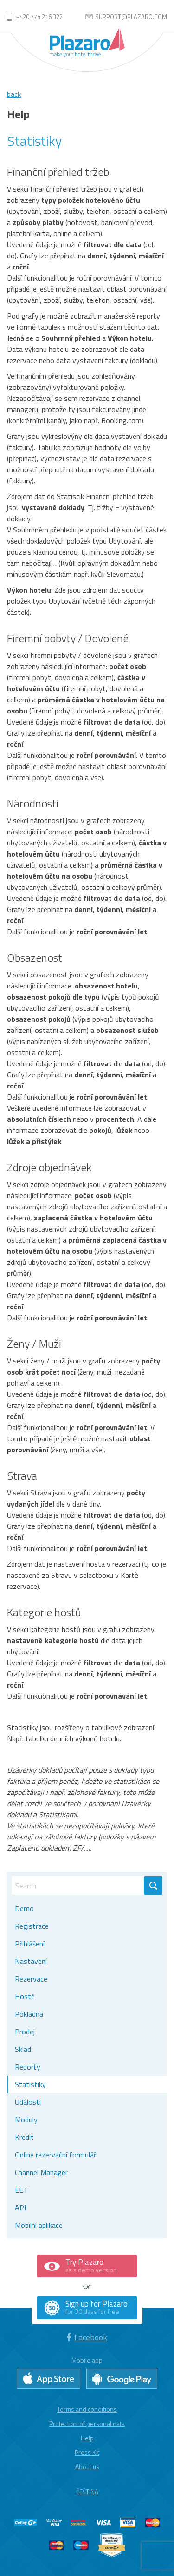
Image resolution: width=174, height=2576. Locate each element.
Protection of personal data (87, 2423)
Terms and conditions (87, 2409)
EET (21, 2189)
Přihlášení (30, 1943)
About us (87, 2466)
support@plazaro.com (131, 16)
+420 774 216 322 (39, 17)
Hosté (25, 1996)
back (14, 94)
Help (87, 2438)
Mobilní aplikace (39, 2225)
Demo (24, 1908)
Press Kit (87, 2452)
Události (28, 2101)
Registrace (32, 1926)
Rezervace (31, 1978)
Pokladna (29, 2014)
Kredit (24, 2137)
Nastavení (31, 1961)
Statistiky (30, 2084)
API (20, 2207)
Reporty (27, 2066)
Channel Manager (41, 2172)
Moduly (26, 2119)
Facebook (87, 2337)
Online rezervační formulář (56, 2154)
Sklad (23, 2049)
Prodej (25, 2031)
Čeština (87, 2491)
